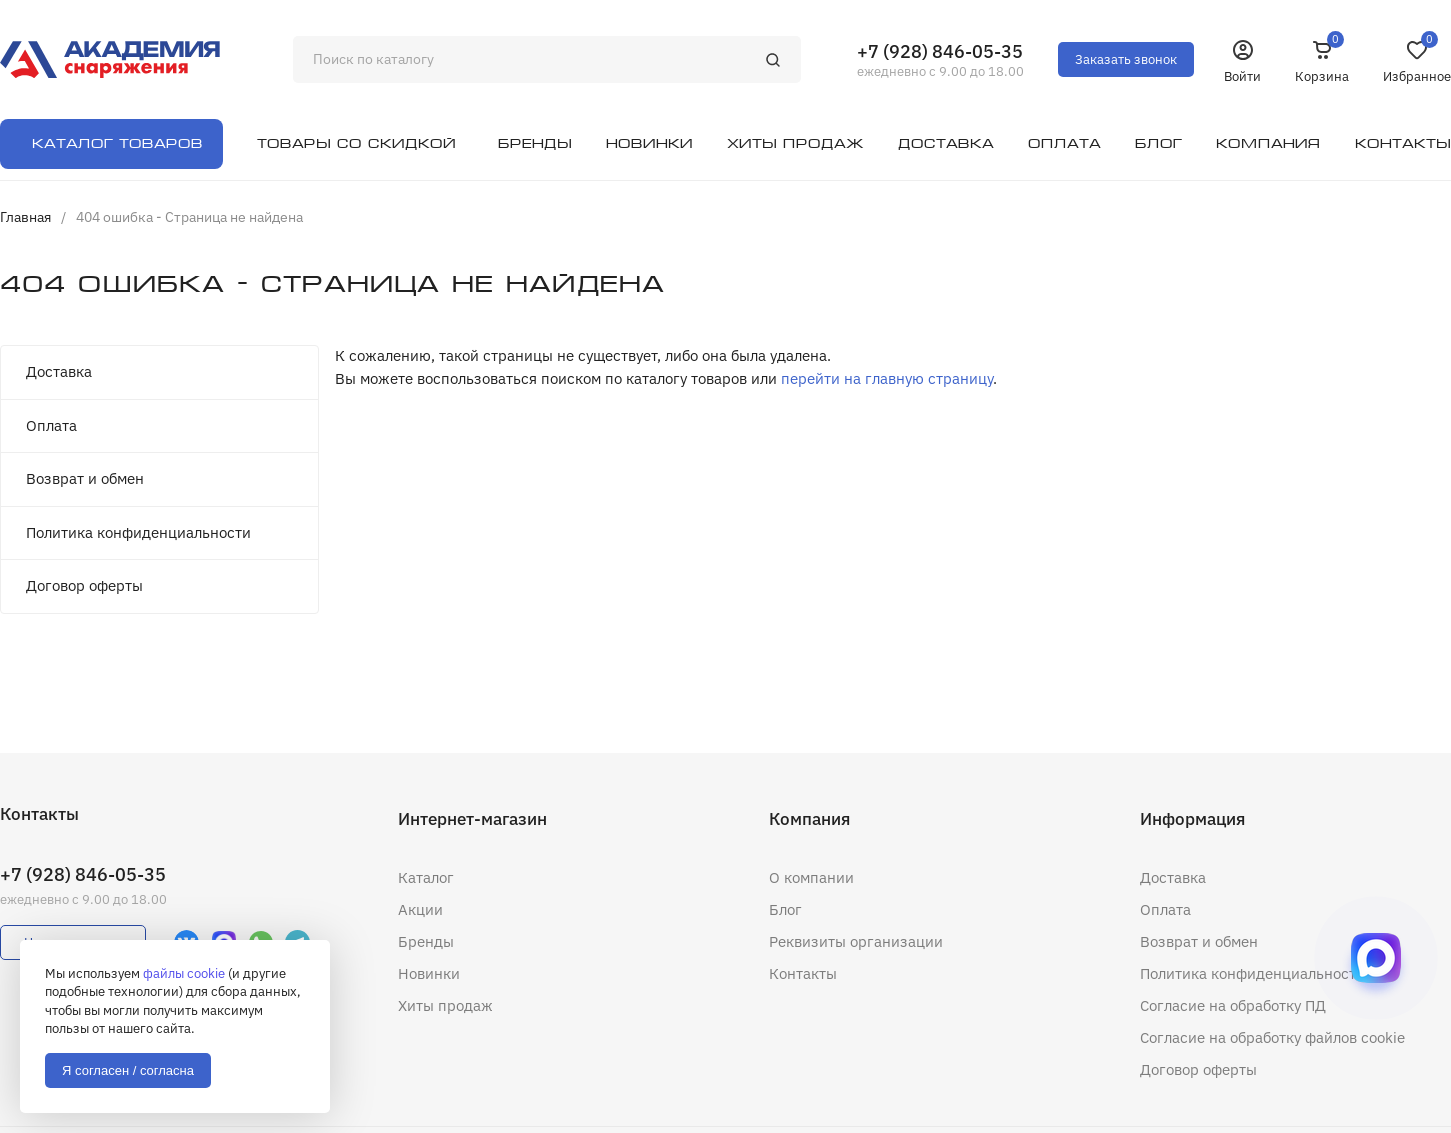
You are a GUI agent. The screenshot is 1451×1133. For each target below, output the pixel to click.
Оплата (51, 425)
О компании (811, 877)
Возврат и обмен (85, 478)
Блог (785, 909)
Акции (420, 909)
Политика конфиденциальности (138, 532)
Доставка (59, 371)
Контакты (803, 973)
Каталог (426, 877)
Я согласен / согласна (128, 1070)
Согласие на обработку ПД (1233, 1005)
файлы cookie (184, 973)
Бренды (426, 941)
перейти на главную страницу (887, 378)
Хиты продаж (445, 1005)
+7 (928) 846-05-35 (940, 51)
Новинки (429, 973)
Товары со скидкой (356, 143)
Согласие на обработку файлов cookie (1272, 1037)
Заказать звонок (1126, 59)
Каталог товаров (117, 143)
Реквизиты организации (856, 941)
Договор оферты (84, 585)
